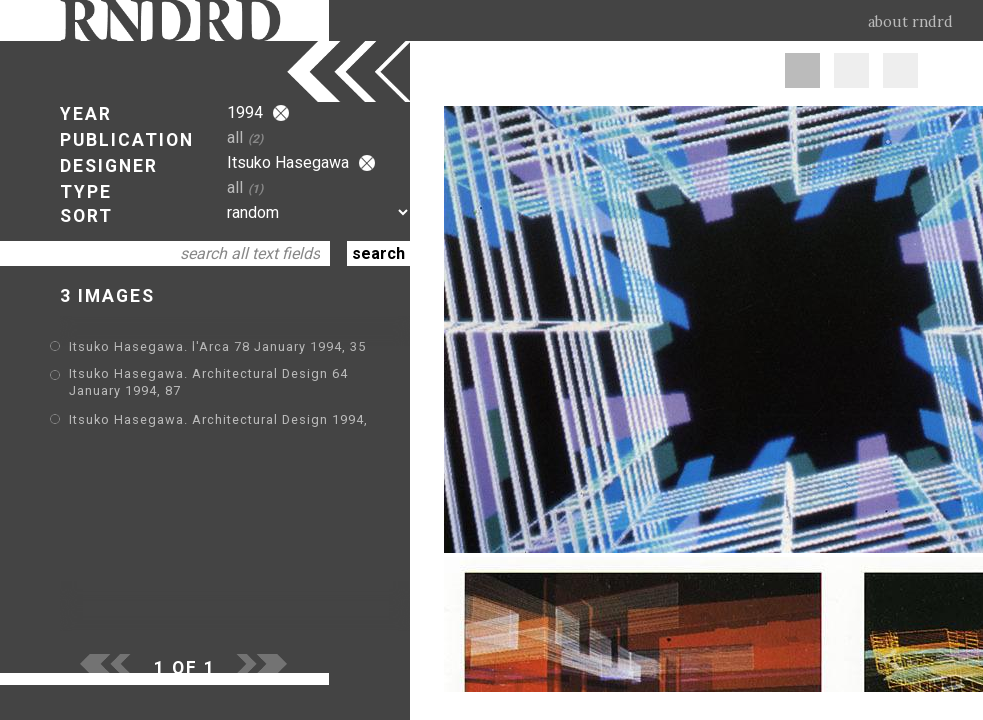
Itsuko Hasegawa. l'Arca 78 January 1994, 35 (217, 346)
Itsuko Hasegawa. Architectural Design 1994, (218, 419)
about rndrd (910, 22)
